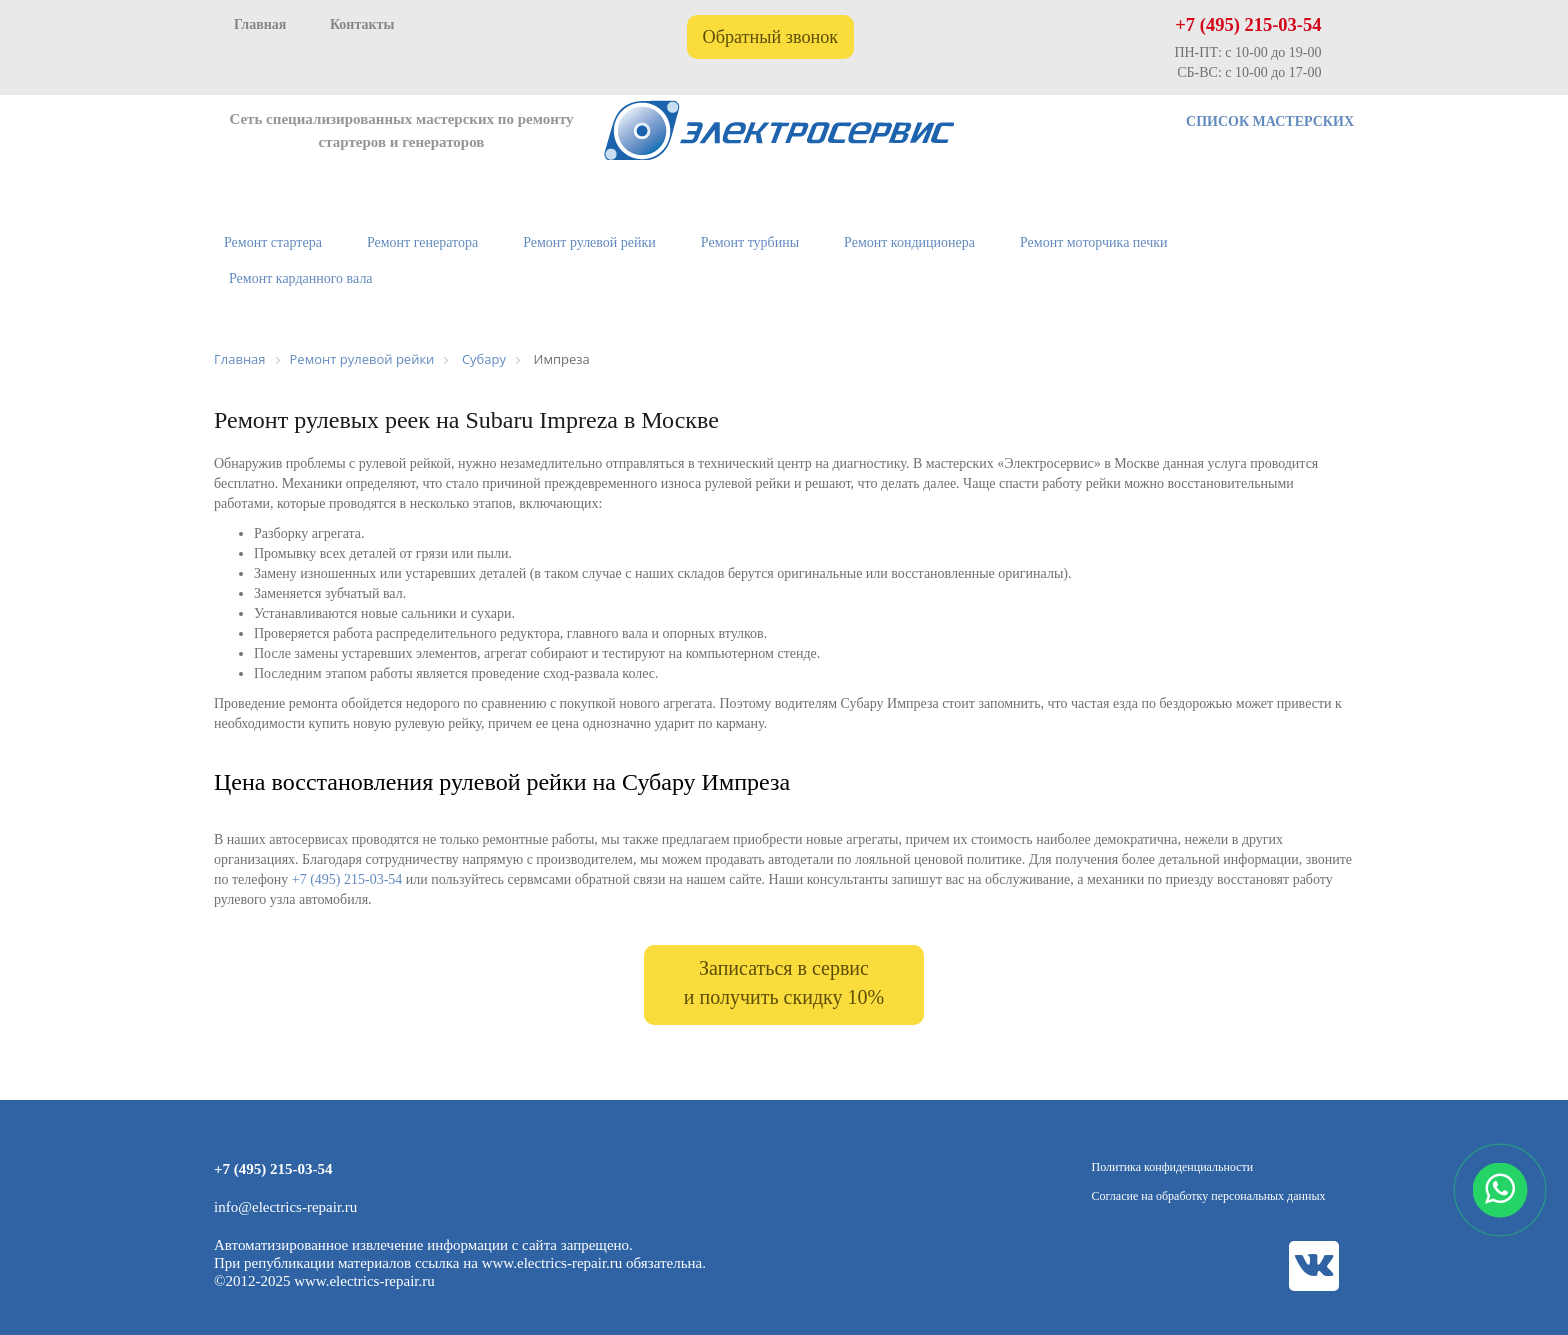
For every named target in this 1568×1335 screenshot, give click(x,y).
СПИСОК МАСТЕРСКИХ (1270, 121)
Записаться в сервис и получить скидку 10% (784, 982)
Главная (260, 24)
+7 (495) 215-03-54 (1248, 25)
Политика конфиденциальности (1173, 1167)
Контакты (362, 24)
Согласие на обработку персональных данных (1209, 1196)
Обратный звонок (771, 37)
